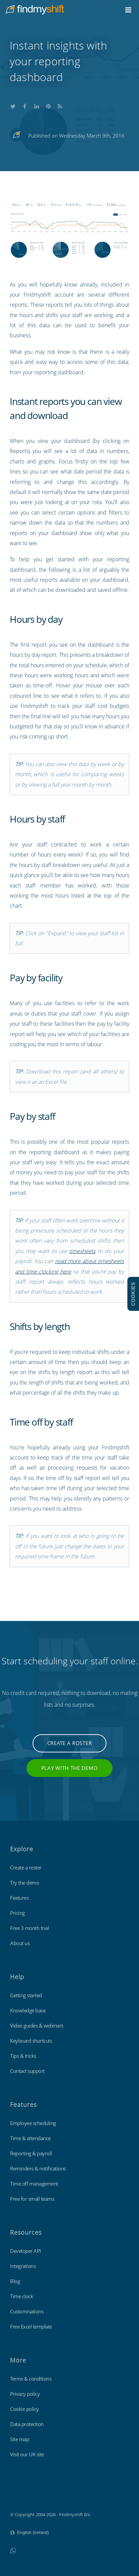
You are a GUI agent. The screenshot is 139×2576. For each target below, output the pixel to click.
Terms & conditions (30, 2378)
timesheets (82, 1251)
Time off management (34, 2183)
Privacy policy (25, 2393)
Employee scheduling (33, 2123)
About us (20, 1943)
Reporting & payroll (31, 2153)
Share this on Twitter (13, 105)
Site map (19, 2439)
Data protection (27, 2424)
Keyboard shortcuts (31, 2040)
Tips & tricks (23, 2055)
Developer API (25, 2250)
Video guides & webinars (36, 2025)
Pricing (17, 1912)
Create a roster (69, 1743)
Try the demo (24, 1882)
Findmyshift (22, 2496)
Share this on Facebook (25, 105)
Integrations (23, 2266)
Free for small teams (32, 2198)
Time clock (21, 2296)
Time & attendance (30, 2138)
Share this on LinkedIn (37, 105)
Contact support (27, 2071)
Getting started (26, 1995)
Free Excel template (31, 2326)
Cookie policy (24, 2408)
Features (19, 1897)
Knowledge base (27, 2010)
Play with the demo (69, 1768)
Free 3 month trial (29, 1928)
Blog (15, 2281)
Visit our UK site (27, 2454)
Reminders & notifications (38, 2168)
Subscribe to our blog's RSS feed (60, 105)
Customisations (26, 2311)
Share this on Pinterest (48, 105)
